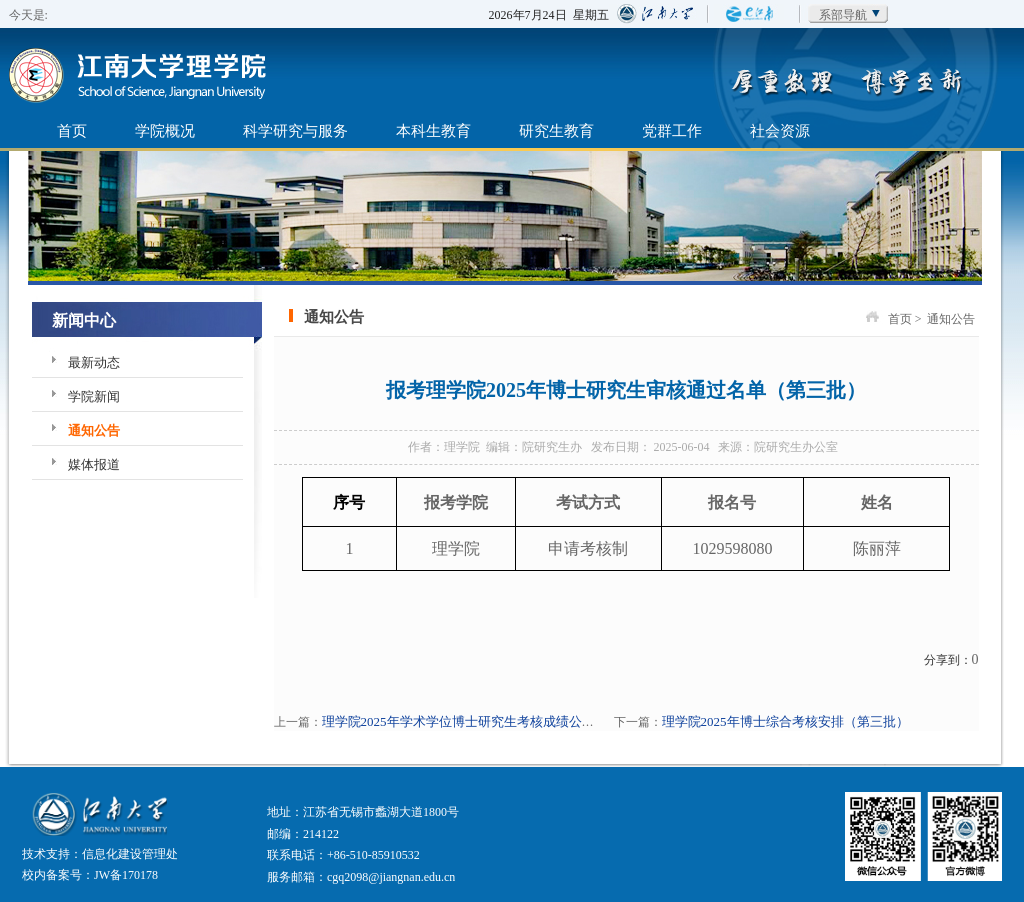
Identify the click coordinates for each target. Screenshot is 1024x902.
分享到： (948, 660)
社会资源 (780, 130)
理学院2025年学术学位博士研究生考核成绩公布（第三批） (491, 721)
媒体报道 (94, 464)
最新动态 (94, 362)
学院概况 (165, 130)
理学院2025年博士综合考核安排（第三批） (785, 721)
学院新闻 (94, 396)
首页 (72, 130)
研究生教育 (556, 130)
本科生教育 (433, 130)
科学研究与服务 (295, 130)
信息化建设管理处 (130, 854)
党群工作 (672, 130)
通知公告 (94, 430)
